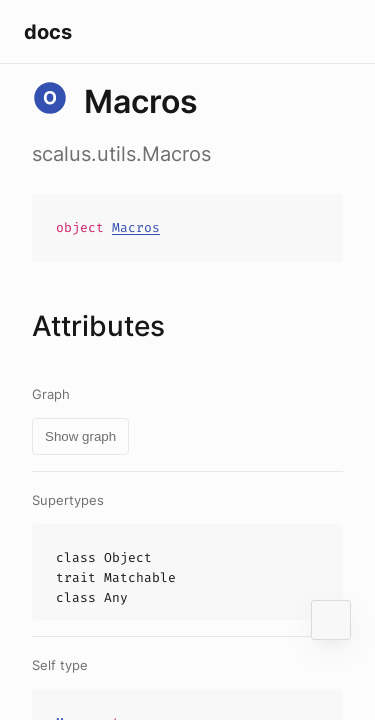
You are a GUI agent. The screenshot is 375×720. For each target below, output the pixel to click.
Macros (136, 227)
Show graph (80, 436)
